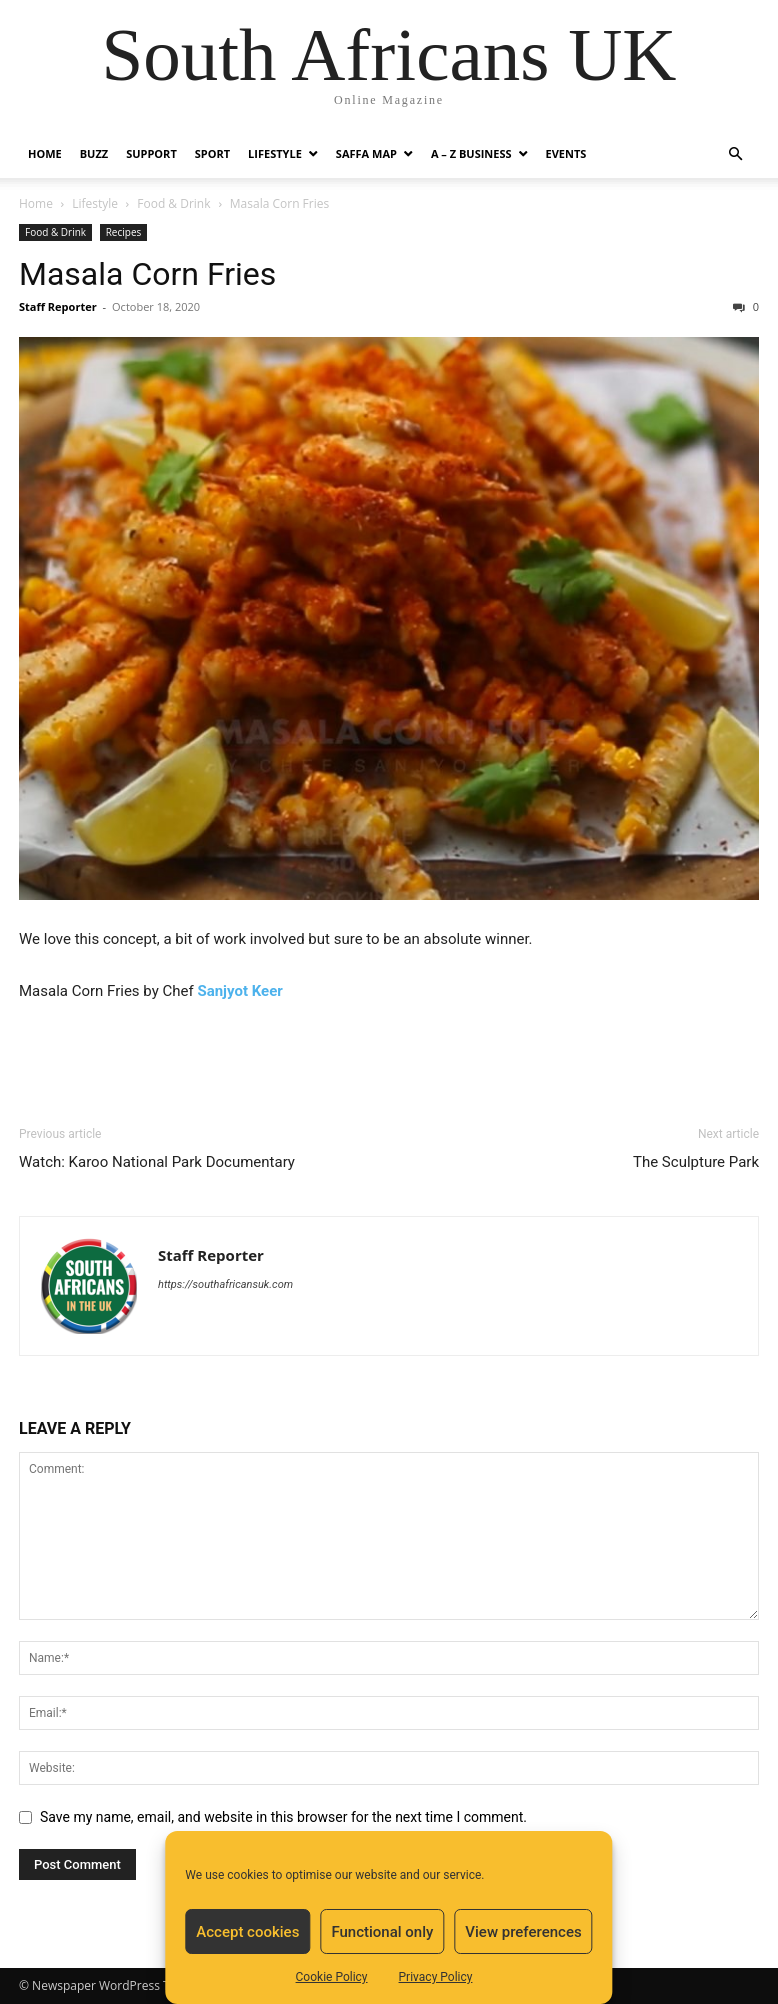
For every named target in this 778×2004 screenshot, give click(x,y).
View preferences (523, 1932)
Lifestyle (275, 153)
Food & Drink (173, 203)
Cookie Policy (332, 1977)
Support (151, 153)
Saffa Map (366, 153)
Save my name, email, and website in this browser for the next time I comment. (283, 1817)
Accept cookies (247, 1932)
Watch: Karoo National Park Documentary (157, 1162)
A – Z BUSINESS (471, 153)
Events (566, 153)
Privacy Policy (436, 1977)
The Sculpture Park (696, 1162)
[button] (735, 154)
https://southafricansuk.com (225, 1284)
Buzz (94, 153)
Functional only (382, 1932)
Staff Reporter (58, 306)
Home (45, 153)
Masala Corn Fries (147, 274)
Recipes (124, 232)
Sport (212, 153)
